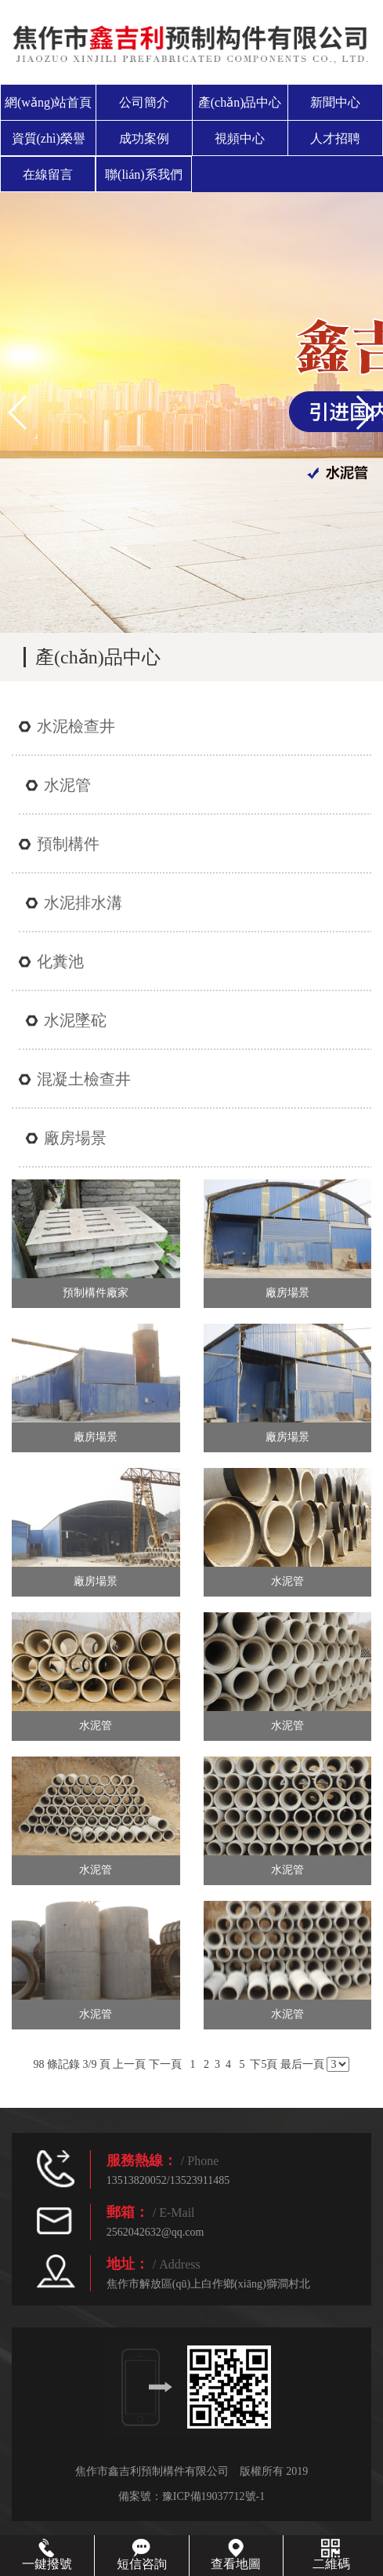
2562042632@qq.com (155, 2232)
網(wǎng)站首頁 (48, 102)
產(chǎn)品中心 (240, 102)
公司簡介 (144, 102)
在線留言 (48, 174)
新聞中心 (335, 102)
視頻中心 (240, 138)
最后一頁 (302, 2064)
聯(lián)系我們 (143, 174)
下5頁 (263, 2064)
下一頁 (165, 2064)
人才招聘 (335, 138)
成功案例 (144, 138)
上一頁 (129, 2064)
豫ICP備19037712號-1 (213, 2496)
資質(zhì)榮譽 (48, 138)
